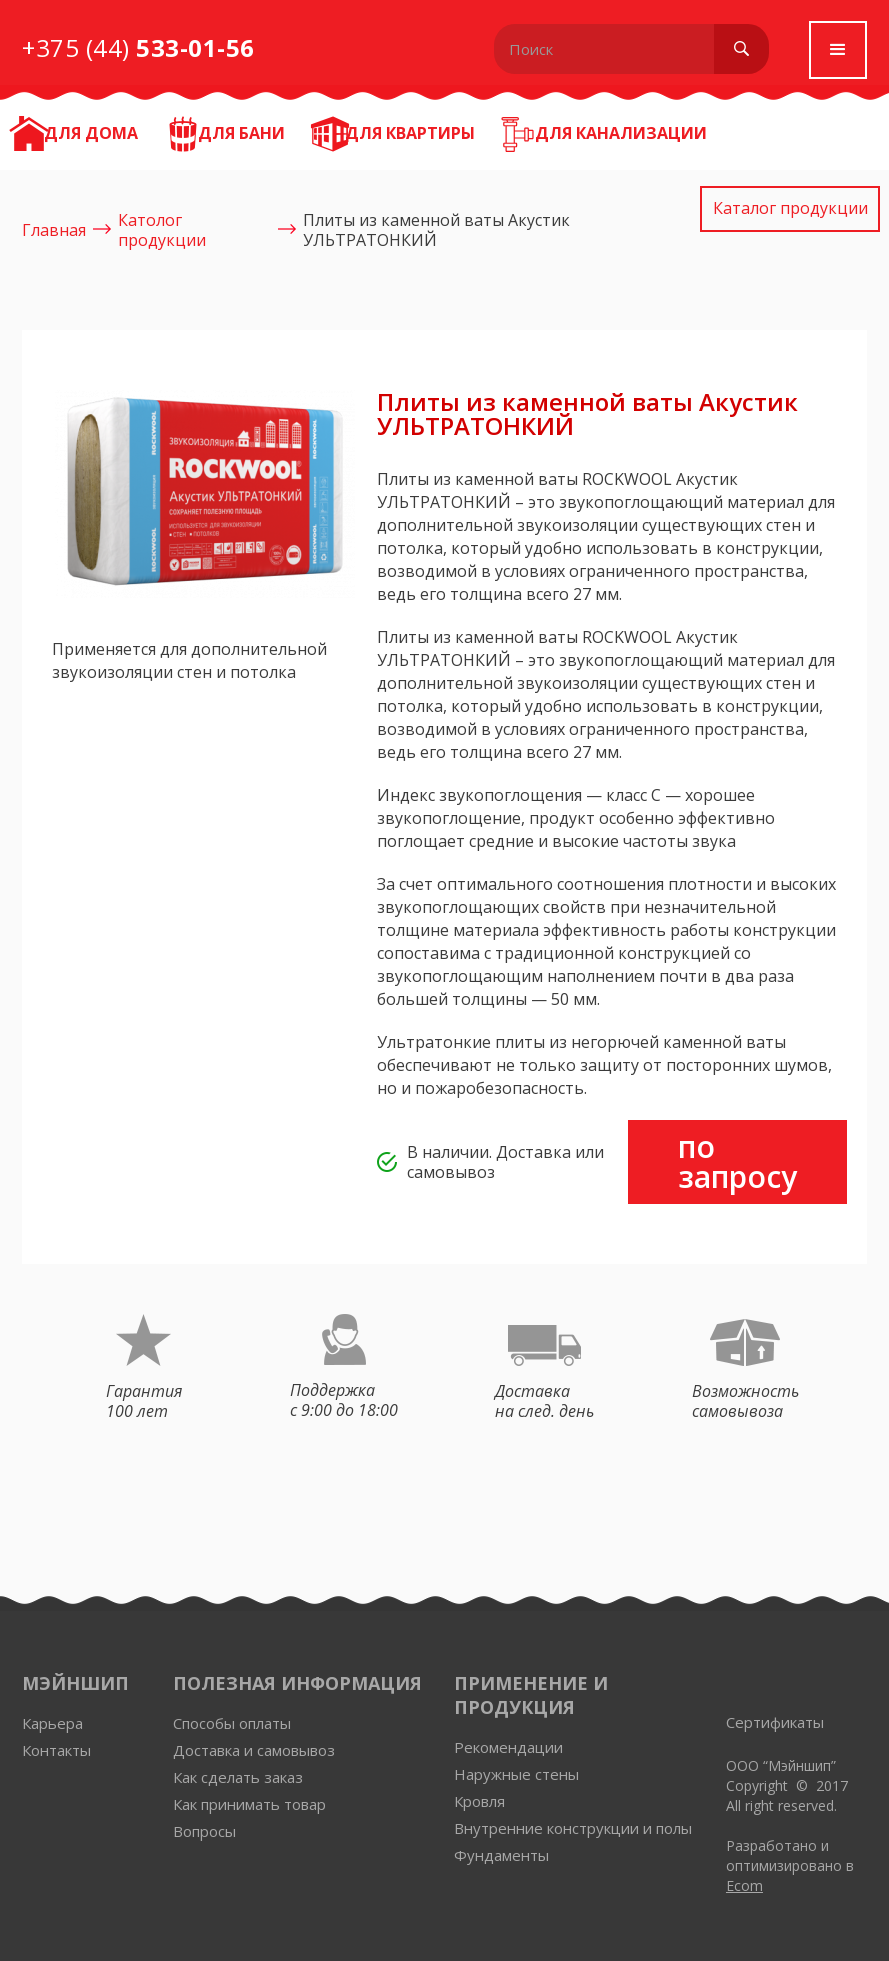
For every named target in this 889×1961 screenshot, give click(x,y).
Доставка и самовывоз (254, 1750)
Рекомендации (508, 1747)
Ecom (744, 1885)
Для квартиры (410, 133)
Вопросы (204, 1831)
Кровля (479, 1801)
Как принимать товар (249, 1804)
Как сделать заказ (238, 1777)
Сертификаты (775, 1722)
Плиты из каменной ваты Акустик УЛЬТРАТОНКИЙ (436, 230)
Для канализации (621, 133)
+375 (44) (138, 47)
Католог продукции (162, 230)
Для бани (241, 133)
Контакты (56, 1750)
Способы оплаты (232, 1723)
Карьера (52, 1723)
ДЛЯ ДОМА (91, 133)
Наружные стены (516, 1774)
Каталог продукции (790, 208)
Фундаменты (501, 1855)
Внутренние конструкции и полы (573, 1828)
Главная (54, 230)
